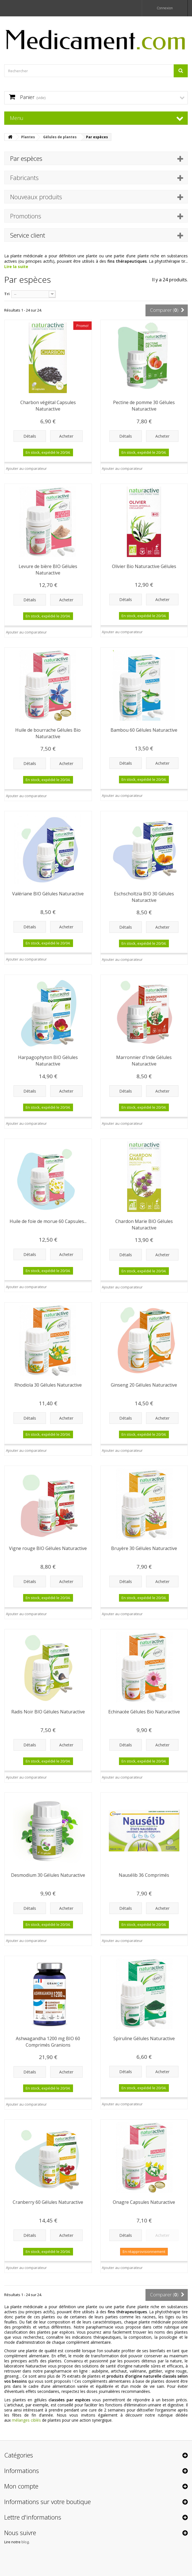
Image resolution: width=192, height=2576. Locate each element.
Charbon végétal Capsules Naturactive (48, 405)
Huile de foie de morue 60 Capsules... (48, 1221)
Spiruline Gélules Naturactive (144, 2038)
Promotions (25, 216)
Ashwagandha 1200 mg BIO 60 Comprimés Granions (48, 2041)
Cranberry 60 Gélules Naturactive (48, 2202)
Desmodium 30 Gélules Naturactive (48, 1875)
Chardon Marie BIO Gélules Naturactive (144, 1224)
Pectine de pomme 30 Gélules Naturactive (144, 405)
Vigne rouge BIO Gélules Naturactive (48, 1548)
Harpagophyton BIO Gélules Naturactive (48, 1060)
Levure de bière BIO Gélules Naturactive (48, 569)
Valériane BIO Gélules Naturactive (48, 894)
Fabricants (24, 177)
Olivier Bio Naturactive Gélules (144, 566)
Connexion (165, 8)
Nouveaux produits (36, 196)
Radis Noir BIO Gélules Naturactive (48, 1712)
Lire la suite (16, 266)
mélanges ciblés (26, 2420)
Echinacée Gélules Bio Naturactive (144, 1712)
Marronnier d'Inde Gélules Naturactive (144, 1060)
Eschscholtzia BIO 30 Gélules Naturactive (144, 897)
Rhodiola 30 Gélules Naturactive (48, 1385)
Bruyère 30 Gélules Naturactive (144, 1548)
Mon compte (21, 2486)
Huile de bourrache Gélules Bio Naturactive (48, 733)
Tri (7, 293)
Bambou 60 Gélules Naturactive (144, 730)
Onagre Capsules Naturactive (144, 2202)
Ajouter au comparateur (26, 468)
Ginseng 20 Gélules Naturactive (144, 1385)
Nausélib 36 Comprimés (144, 1875)
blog (25, 2541)
